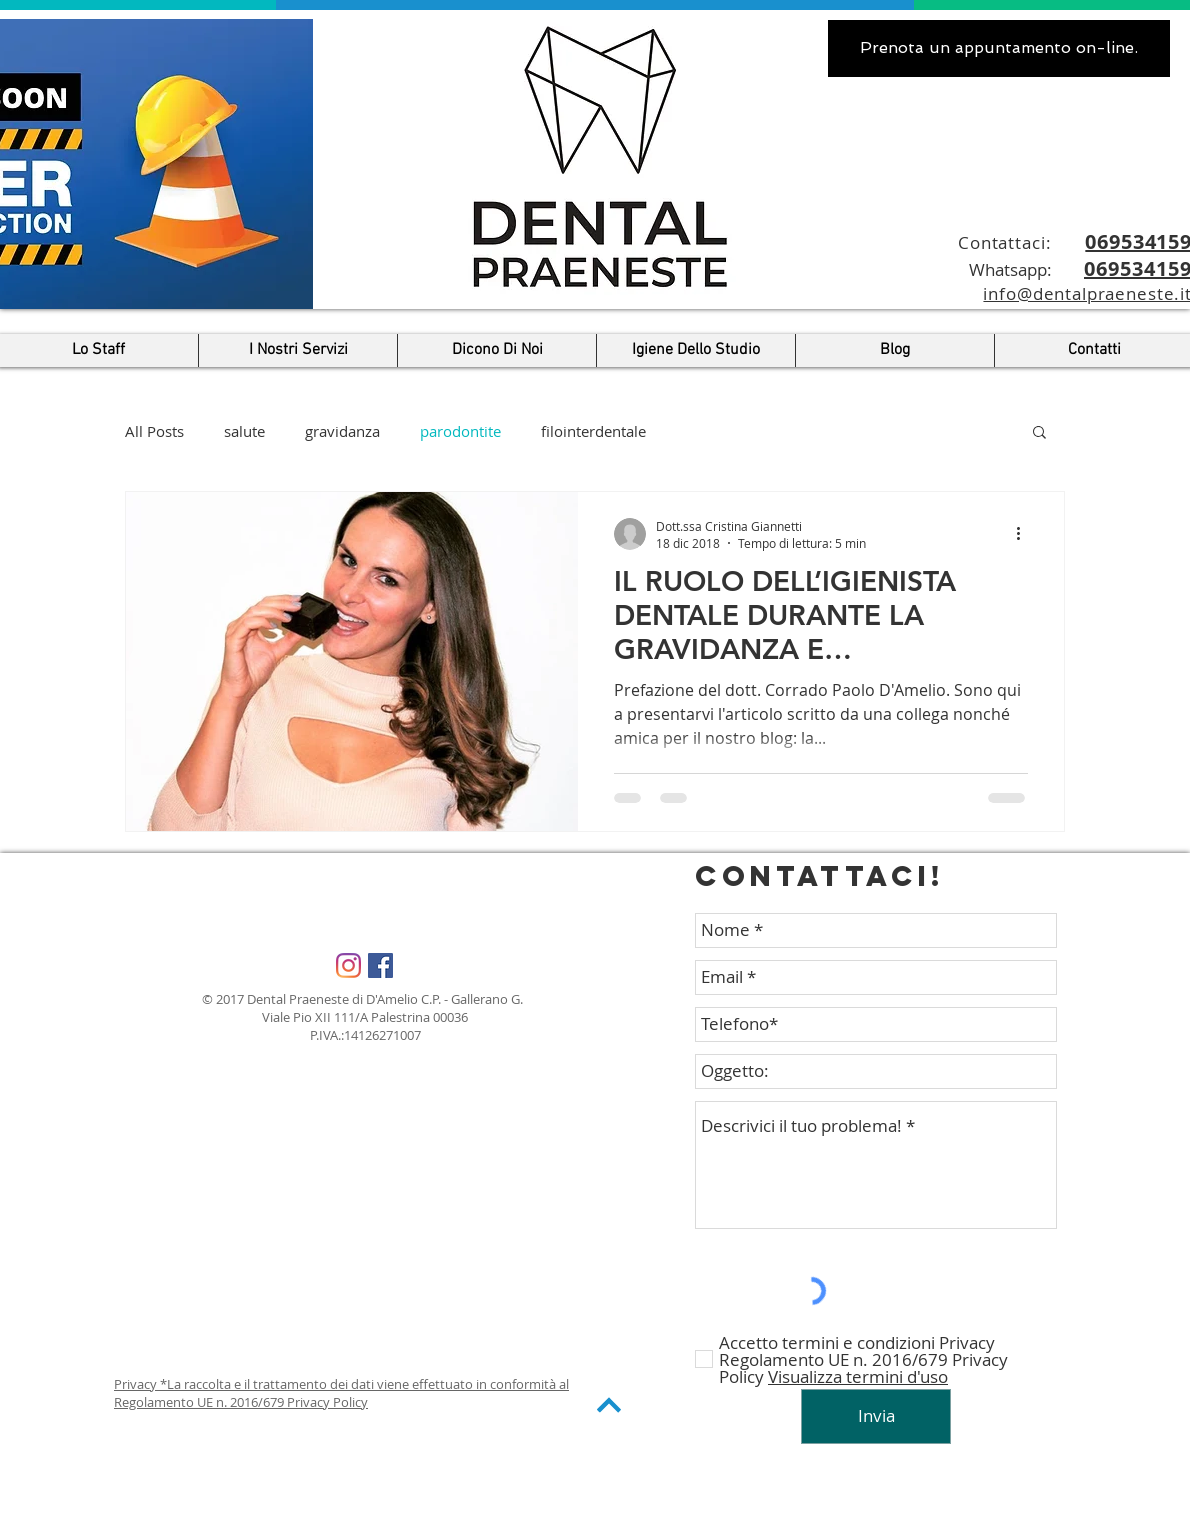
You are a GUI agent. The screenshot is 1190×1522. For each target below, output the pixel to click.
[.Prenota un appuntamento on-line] (999, 48)
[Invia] (876, 1416)
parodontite (460, 431)
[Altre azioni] (1025, 534)
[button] (1039, 433)
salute (244, 431)
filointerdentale (593, 431)
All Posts (154, 431)
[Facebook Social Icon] (380, 965)
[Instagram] (348, 965)
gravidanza (342, 431)
